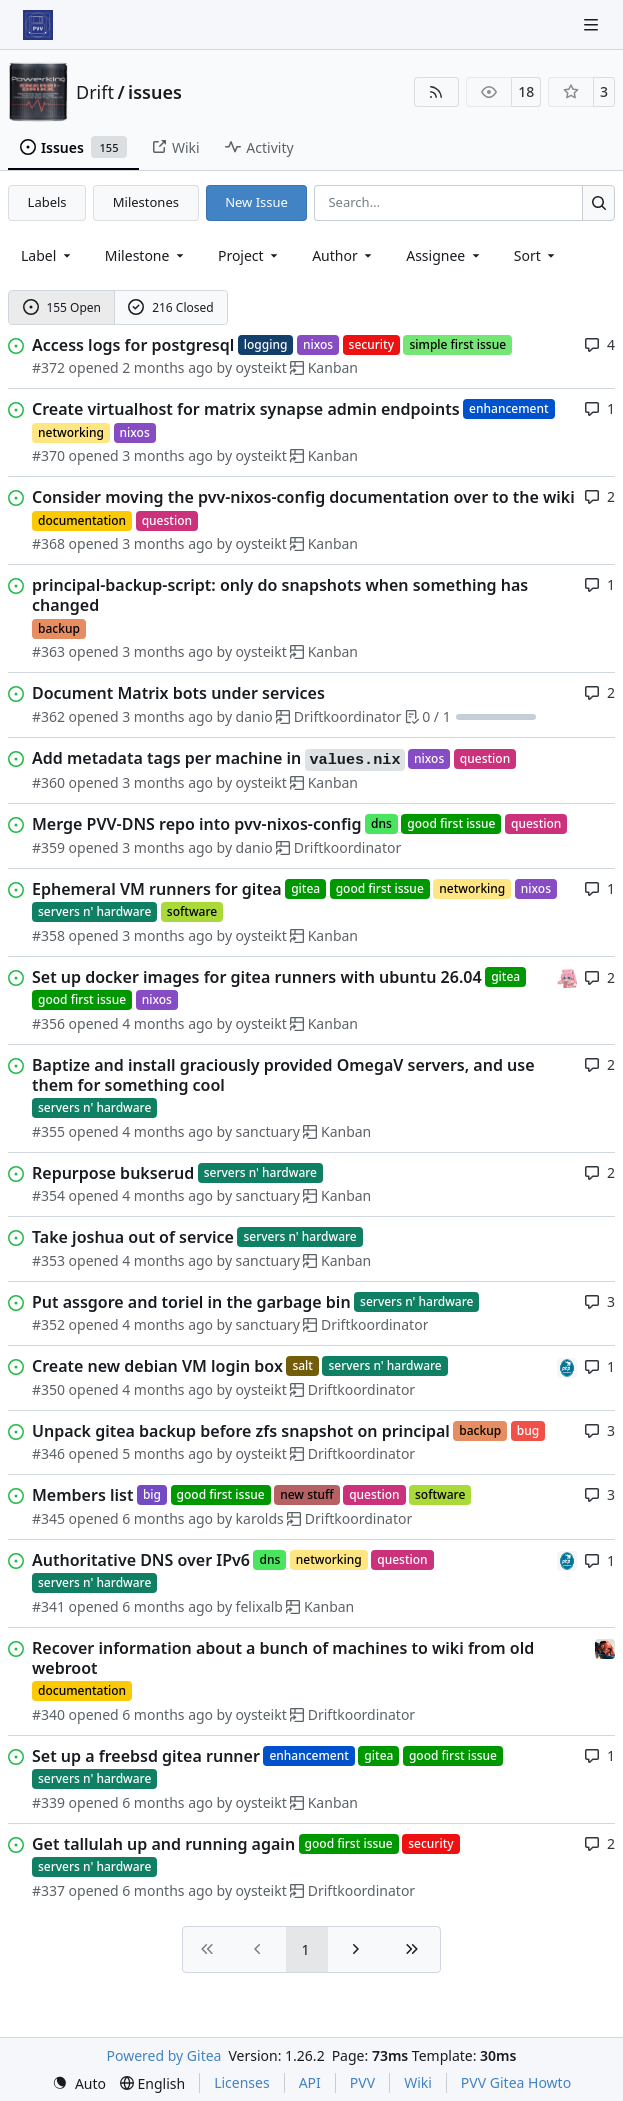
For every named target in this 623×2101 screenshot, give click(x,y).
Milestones (146, 202)
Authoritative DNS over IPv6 (141, 1560)
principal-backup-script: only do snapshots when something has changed (280, 595)
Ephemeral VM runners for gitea (157, 889)
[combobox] (47, 255)
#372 (48, 367)
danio (254, 716)
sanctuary (268, 1131)
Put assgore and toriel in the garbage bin (191, 1302)
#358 (48, 935)
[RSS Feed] (437, 92)
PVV (362, 2082)
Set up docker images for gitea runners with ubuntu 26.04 (257, 977)
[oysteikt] (567, 976)
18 (526, 91)
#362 (48, 716)
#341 (48, 1606)
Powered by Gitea (164, 2055)
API (310, 2082)
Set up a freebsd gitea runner (146, 1756)
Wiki (418, 2082)
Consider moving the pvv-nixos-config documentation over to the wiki (303, 497)
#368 (48, 543)
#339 (48, 1802)
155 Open (62, 307)
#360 (48, 782)
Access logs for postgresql (133, 345)
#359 (48, 847)
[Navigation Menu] (593, 24)
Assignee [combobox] (444, 255)
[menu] (536, 255)
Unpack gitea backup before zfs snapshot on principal (241, 1431)
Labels (47, 202)
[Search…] (598, 202)
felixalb (259, 1606)
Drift (95, 92)
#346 (48, 1453)
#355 (48, 1131)
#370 (48, 455)
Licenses (242, 2082)
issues (155, 92)
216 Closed (170, 307)
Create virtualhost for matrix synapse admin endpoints (246, 409)
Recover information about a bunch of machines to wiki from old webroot (283, 1658)
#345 (48, 1518)
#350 (48, 1389)
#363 (48, 651)
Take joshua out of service (133, 1237)
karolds (260, 1518)
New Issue (256, 202)
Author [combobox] (343, 255)
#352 (48, 1324)
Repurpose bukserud (113, 1173)
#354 (48, 1195)
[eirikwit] (605, 1647)
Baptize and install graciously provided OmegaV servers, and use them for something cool (283, 1075)
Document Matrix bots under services (178, 693)
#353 (48, 1260)
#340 (48, 1714)
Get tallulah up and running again (163, 1844)
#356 (48, 1023)
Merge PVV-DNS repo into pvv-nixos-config (197, 824)
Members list (82, 1495)
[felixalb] (567, 1365)
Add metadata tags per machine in (218, 759)
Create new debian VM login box (157, 1366)
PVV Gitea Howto (516, 2082)
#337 (48, 1890)
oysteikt (261, 367)
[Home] (38, 25)
